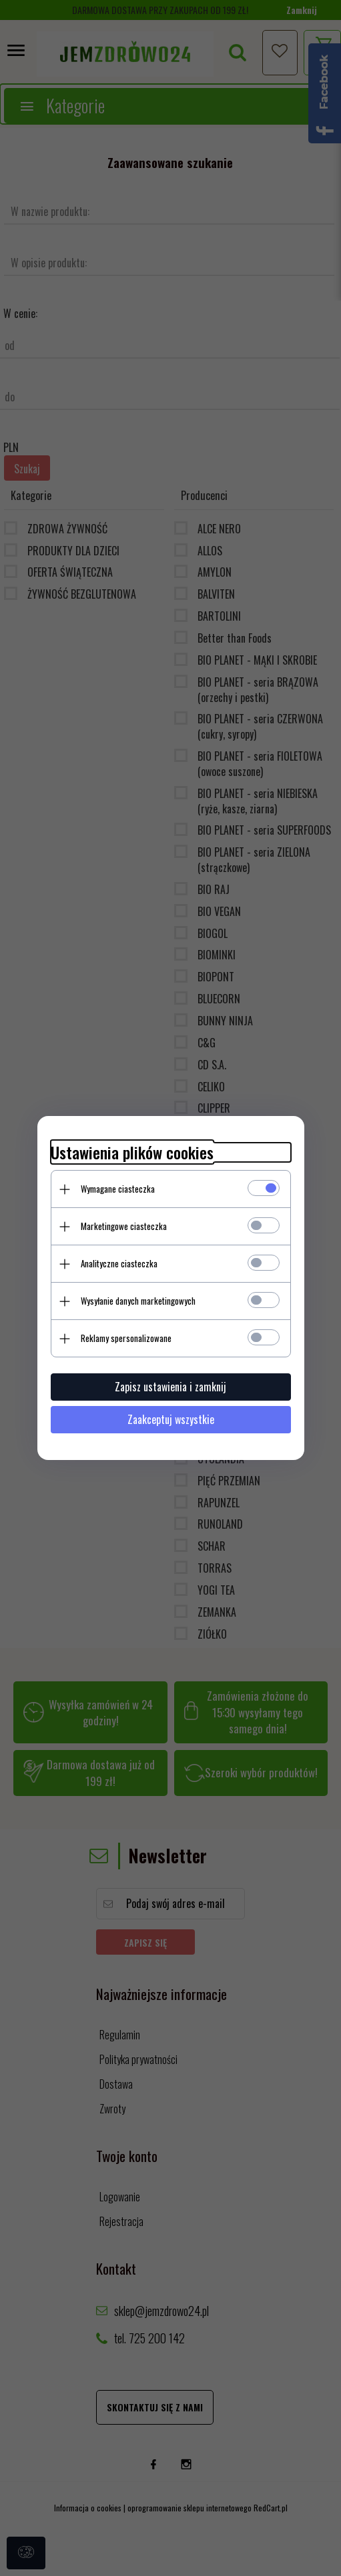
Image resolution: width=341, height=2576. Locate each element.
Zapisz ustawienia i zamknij (170, 1387)
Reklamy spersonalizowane (126, 1338)
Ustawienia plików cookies (132, 1152)
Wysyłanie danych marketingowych (138, 1300)
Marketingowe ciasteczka (124, 1226)
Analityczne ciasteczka (119, 1263)
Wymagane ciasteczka (118, 1188)
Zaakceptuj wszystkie (170, 1419)
